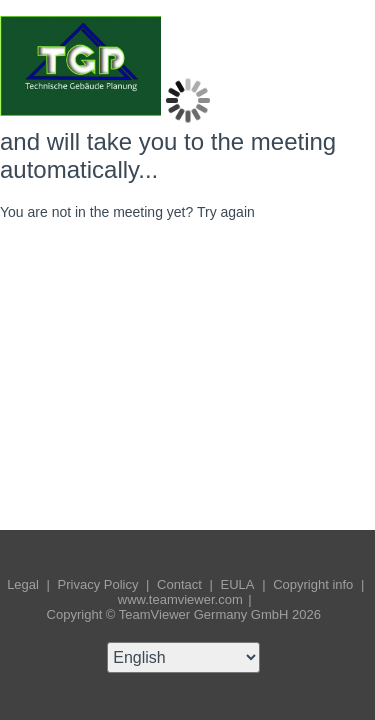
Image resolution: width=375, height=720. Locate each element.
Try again (226, 212)
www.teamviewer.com (182, 599)
